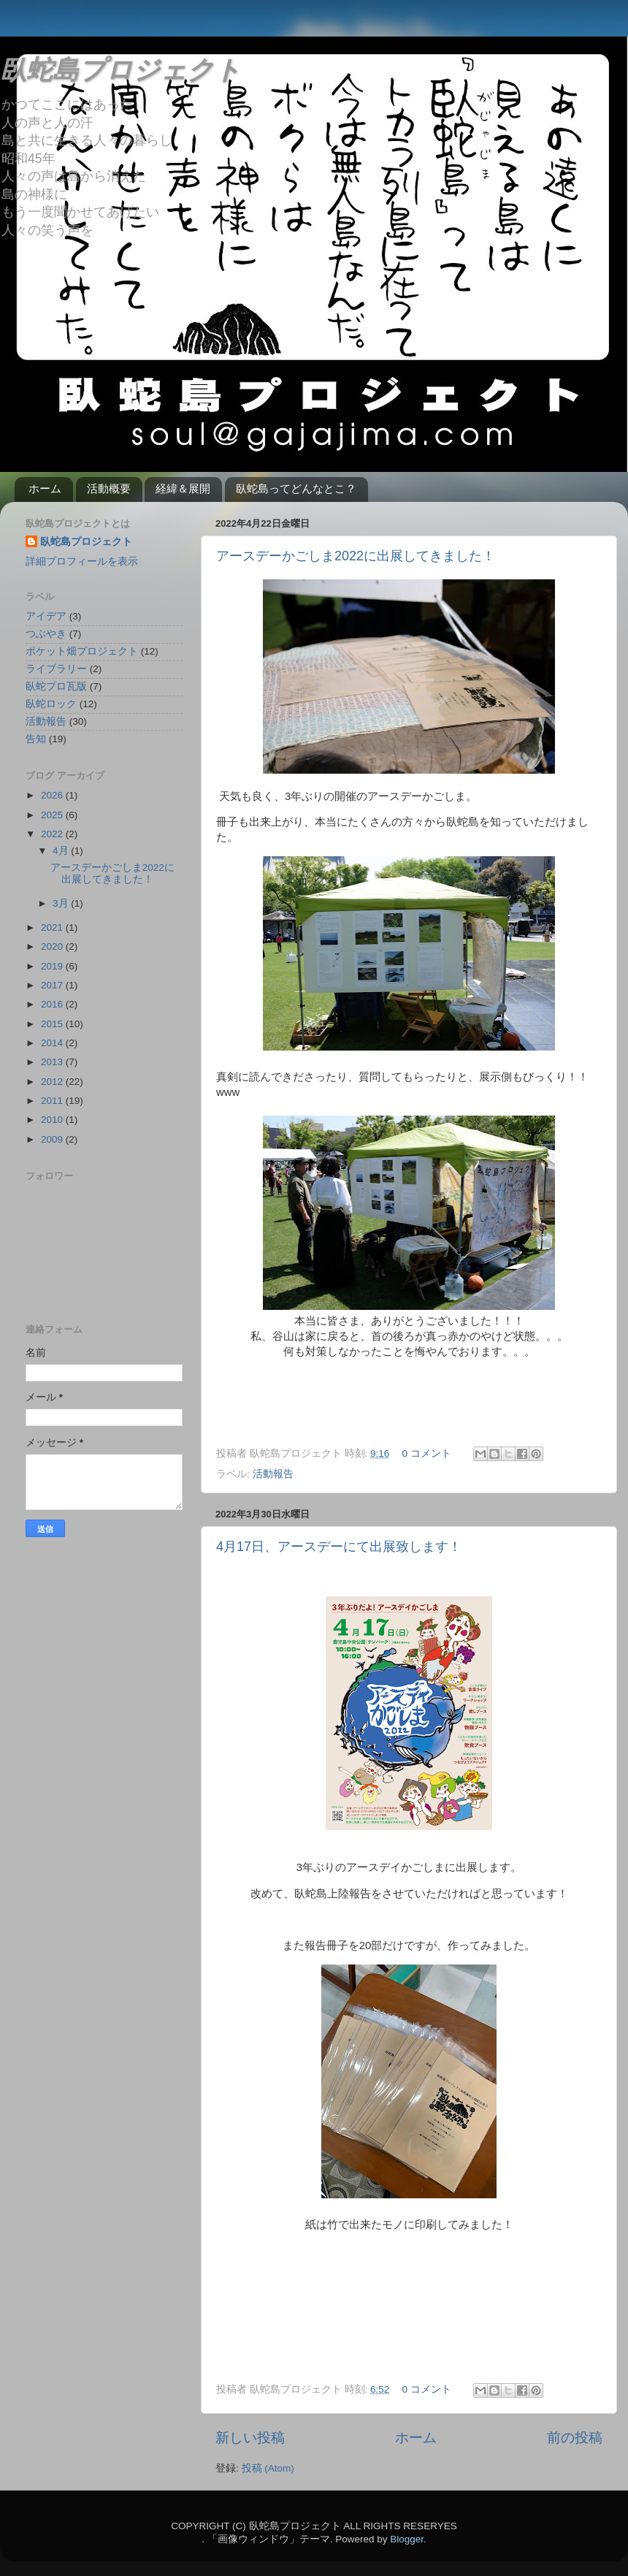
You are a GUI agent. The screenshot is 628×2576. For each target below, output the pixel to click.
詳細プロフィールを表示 (82, 561)
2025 (53, 814)
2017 (53, 985)
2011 (53, 1100)
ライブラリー (56, 668)
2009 (53, 1139)
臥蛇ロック (51, 703)
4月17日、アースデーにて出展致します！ (339, 1546)
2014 (53, 1042)
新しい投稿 (250, 2437)
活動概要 (109, 488)
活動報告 (273, 1473)
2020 (53, 946)
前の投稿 (574, 2437)
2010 (53, 1119)
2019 (53, 966)
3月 (62, 903)
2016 (53, 1004)
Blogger (407, 2539)
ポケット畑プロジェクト (82, 651)
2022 (53, 833)
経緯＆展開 (183, 488)
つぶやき (46, 633)
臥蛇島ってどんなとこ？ (296, 488)
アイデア (46, 616)
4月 (62, 850)
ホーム (44, 488)
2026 (53, 795)
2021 (53, 927)
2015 (53, 1023)
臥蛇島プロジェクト (120, 70)
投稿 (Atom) (268, 2468)
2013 (53, 1061)
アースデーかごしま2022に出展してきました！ (355, 556)
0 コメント (426, 1453)
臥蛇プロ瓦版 (56, 686)
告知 (36, 738)
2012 (53, 1081)
